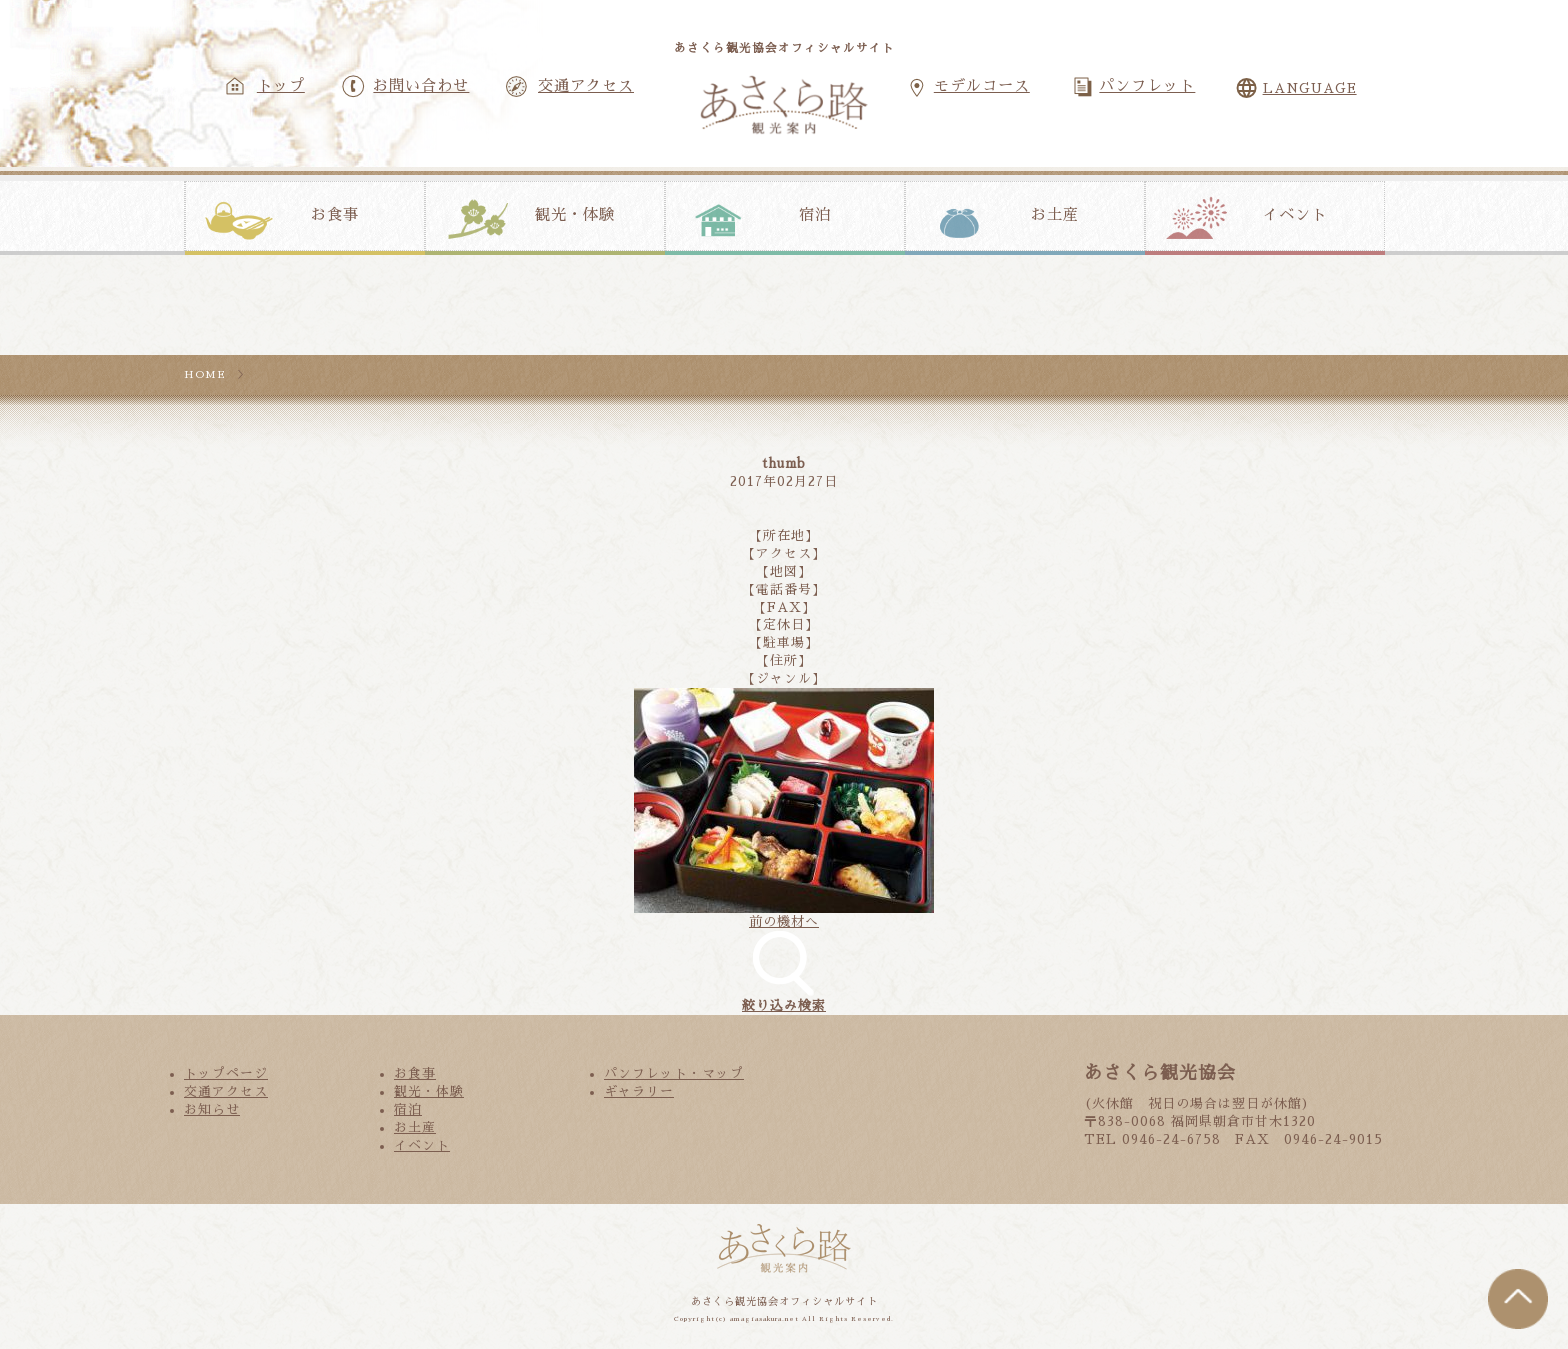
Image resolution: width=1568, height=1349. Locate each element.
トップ (281, 86)
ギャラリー (639, 1091)
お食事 (335, 215)
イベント (1295, 215)
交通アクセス (586, 86)
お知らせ (212, 1109)
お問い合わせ (421, 86)
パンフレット (1147, 86)
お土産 (1055, 215)
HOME (205, 374)
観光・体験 (575, 215)
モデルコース (982, 86)
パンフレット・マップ (674, 1073)
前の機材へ (784, 921)
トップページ (226, 1073)
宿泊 (815, 215)
